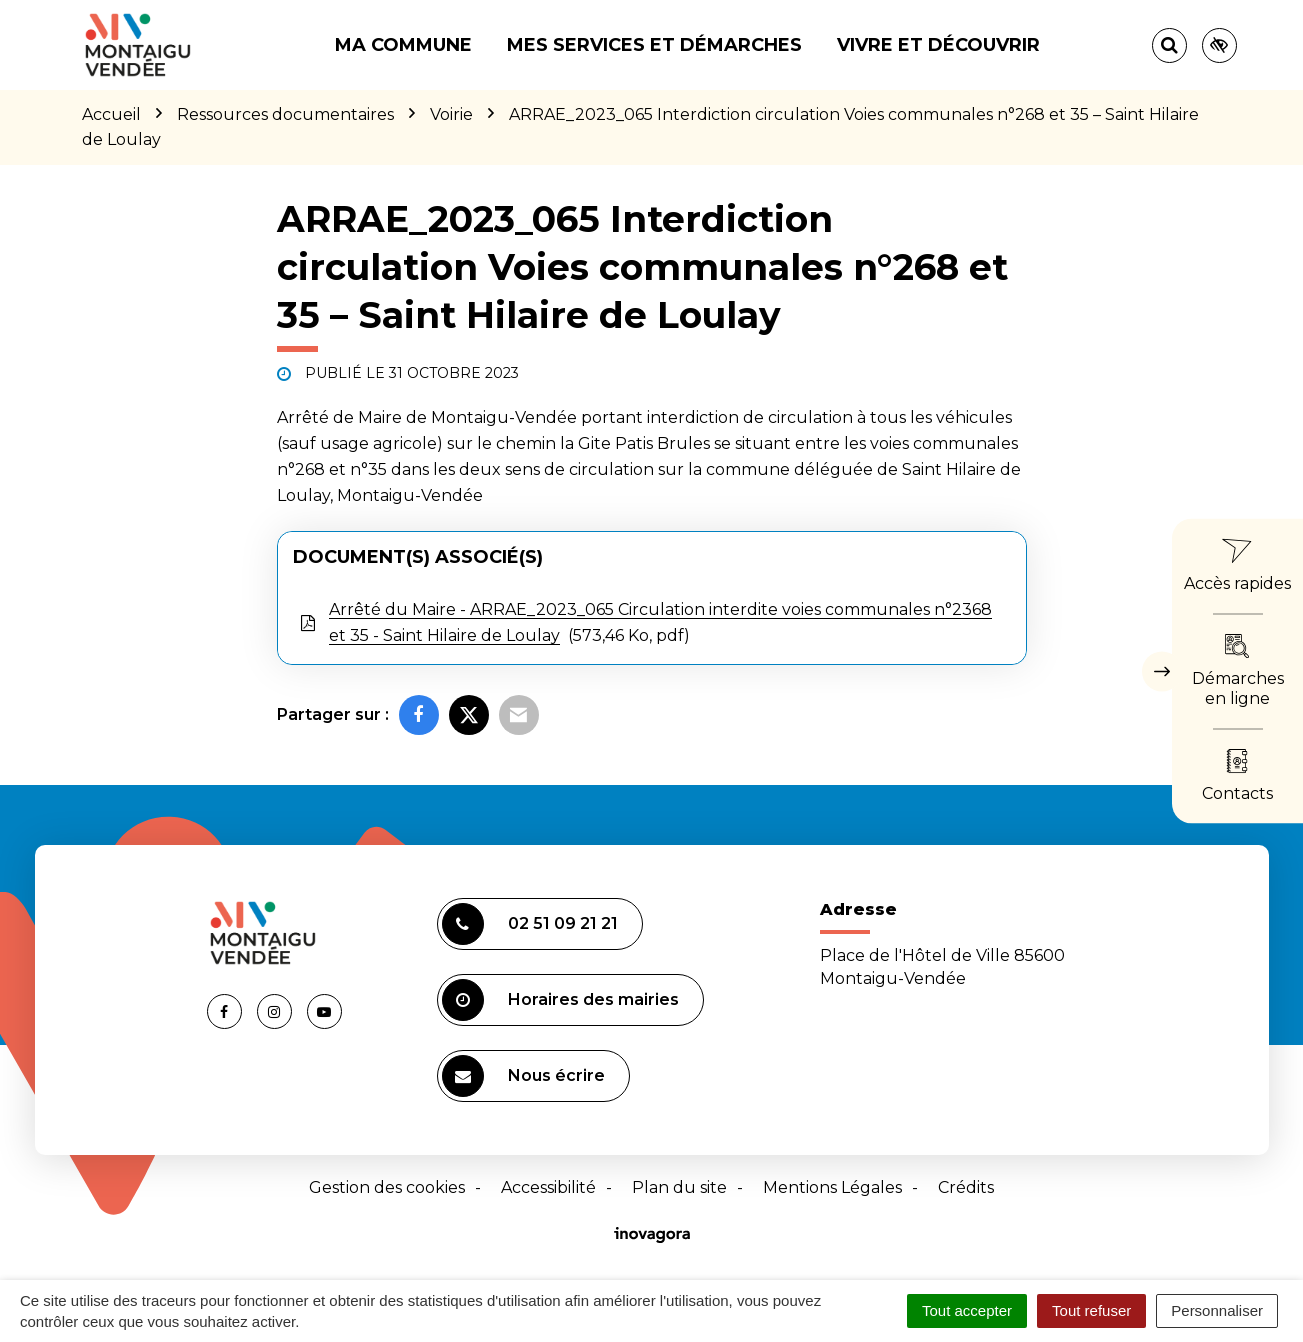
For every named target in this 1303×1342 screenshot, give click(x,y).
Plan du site (679, 1187)
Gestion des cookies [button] (387, 1187)
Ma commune (403, 45)
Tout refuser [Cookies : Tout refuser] (1091, 1310)
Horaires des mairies (560, 1000)
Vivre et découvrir (938, 45)
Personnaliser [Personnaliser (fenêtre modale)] (1217, 1310)
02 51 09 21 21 (530, 924)
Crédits (966, 1187)
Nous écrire (523, 1076)
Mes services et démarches (654, 45)
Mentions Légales (832, 1187)
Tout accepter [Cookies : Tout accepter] (967, 1310)
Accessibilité (548, 1187)
